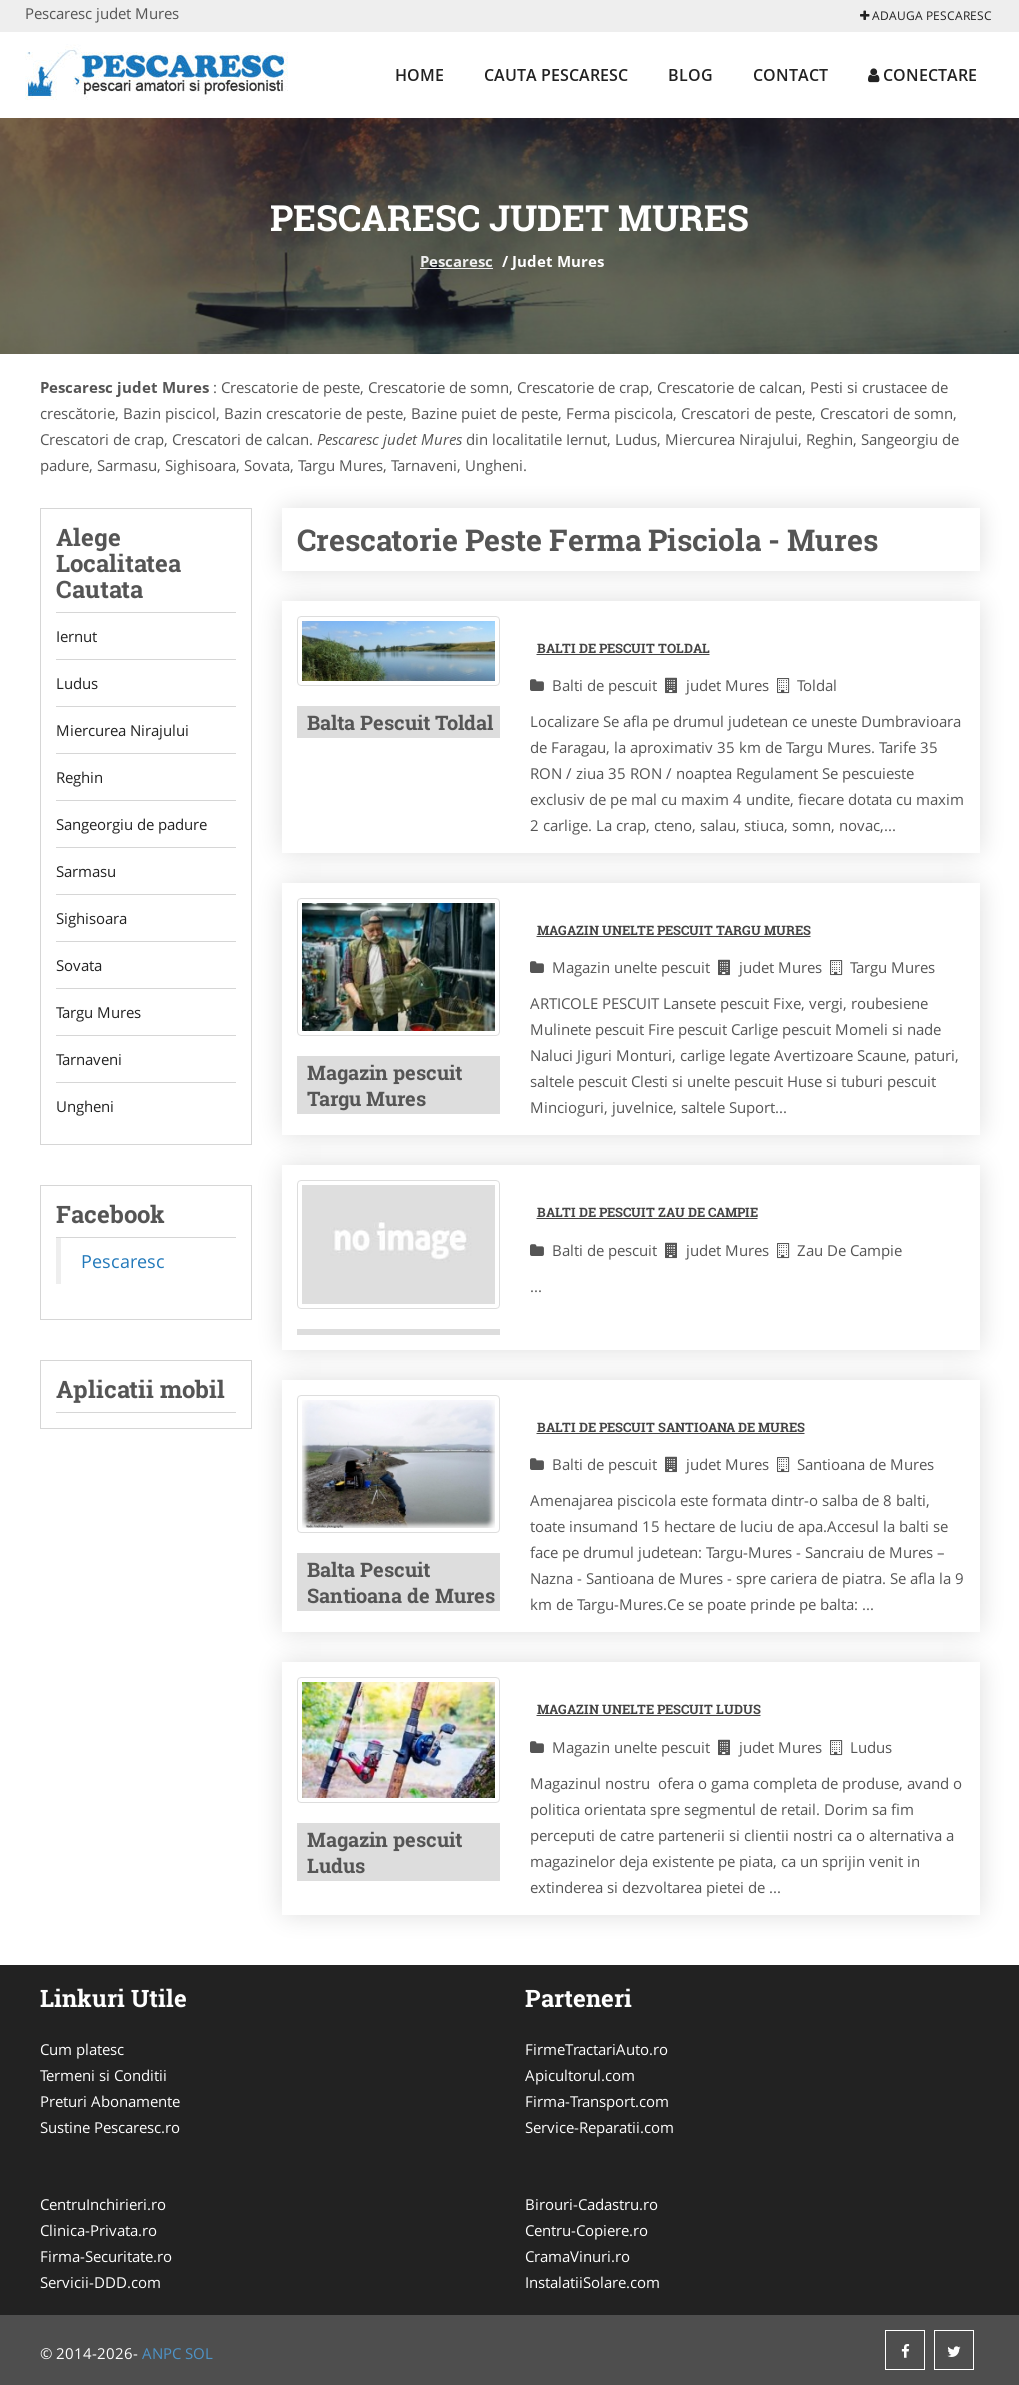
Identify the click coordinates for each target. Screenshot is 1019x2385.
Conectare (922, 75)
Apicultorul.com (580, 2075)
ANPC (161, 2353)
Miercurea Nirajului (122, 730)
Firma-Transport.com (597, 2101)
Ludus (77, 683)
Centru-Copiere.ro (586, 2230)
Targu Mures (98, 1012)
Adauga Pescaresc (926, 15)
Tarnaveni (89, 1059)
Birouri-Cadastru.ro (591, 2204)
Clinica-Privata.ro (98, 2230)
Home (419, 75)
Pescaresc (456, 261)
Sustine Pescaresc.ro (110, 2127)
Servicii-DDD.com (100, 2282)
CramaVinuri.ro (577, 2256)
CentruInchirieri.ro (103, 2204)
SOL (199, 2353)
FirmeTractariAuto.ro (596, 2049)
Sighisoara (91, 918)
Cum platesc (82, 2049)
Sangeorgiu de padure (131, 824)
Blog (690, 75)
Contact (790, 75)
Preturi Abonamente (110, 2101)
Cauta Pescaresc (556, 75)
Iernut (76, 636)
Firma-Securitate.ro (106, 2256)
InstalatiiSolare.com (592, 2282)
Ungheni (85, 1106)
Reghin (79, 777)
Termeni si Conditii (103, 2075)
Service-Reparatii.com (599, 2127)
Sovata (79, 965)
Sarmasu (86, 871)
